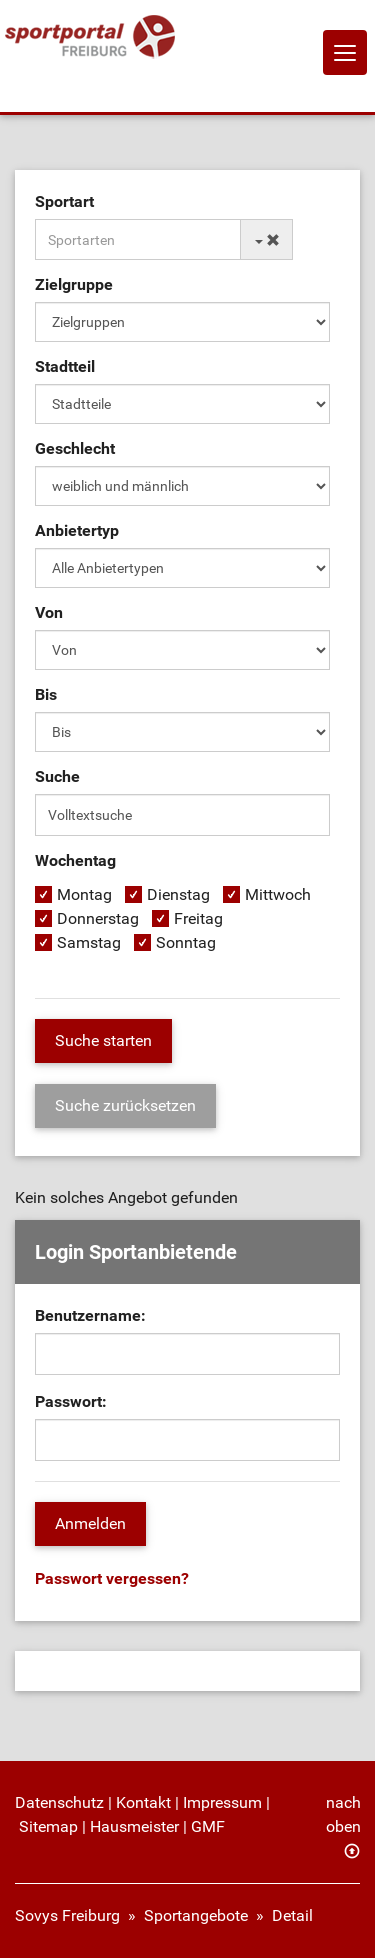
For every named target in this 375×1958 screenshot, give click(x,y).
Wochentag (75, 860)
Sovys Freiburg (67, 1915)
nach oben (343, 1814)
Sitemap (48, 1826)
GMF (208, 1826)
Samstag (89, 942)
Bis (46, 694)
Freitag (198, 918)
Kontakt (143, 1802)
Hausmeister (134, 1826)
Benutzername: (90, 1315)
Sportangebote (196, 1915)
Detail (292, 1915)
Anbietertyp (77, 530)
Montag (84, 894)
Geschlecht (75, 448)
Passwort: (71, 1401)
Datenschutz (59, 1802)
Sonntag (186, 942)
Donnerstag (98, 918)
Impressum (222, 1802)
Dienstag (178, 894)
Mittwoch (278, 894)
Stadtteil (65, 366)
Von (49, 612)
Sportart (64, 201)
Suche (57, 776)
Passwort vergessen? (112, 1578)
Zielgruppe (74, 284)
